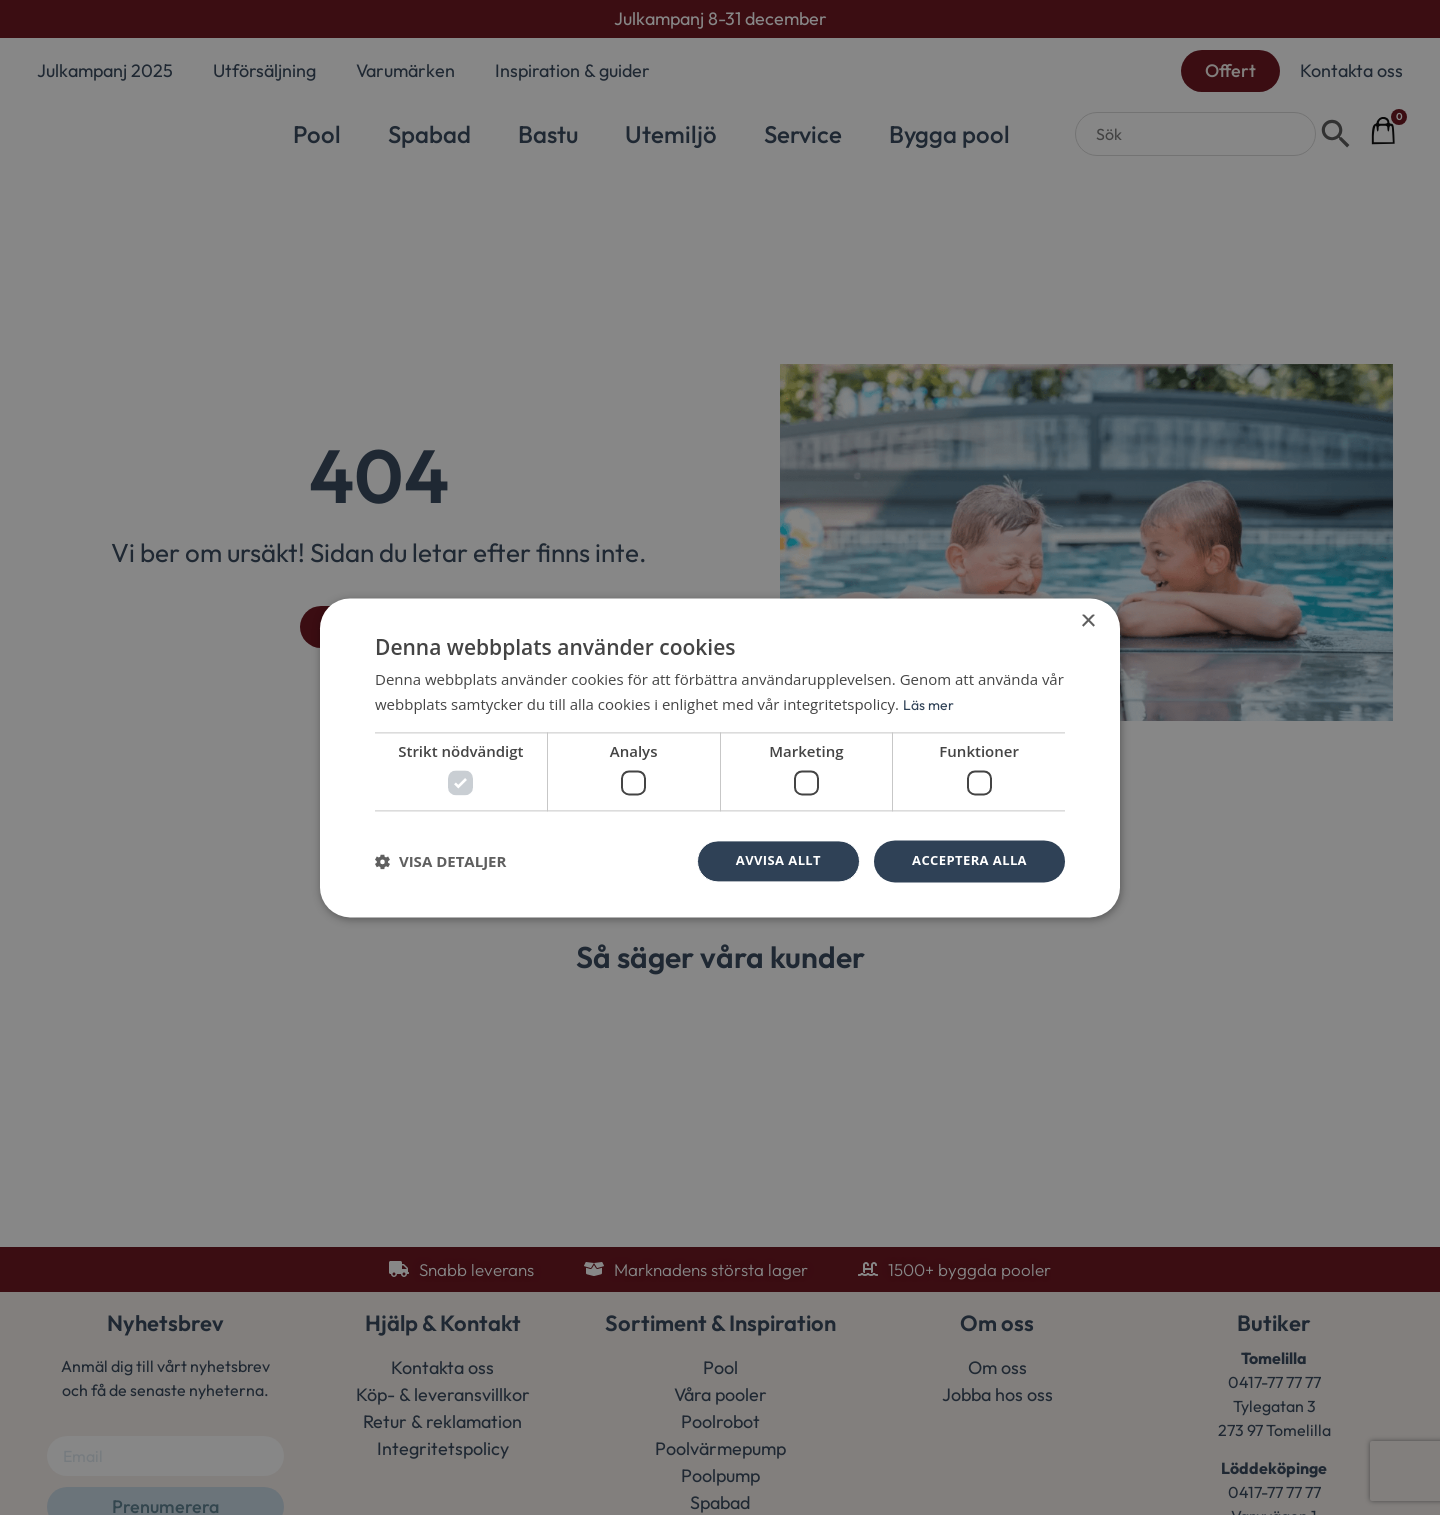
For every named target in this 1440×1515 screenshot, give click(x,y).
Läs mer (929, 702)
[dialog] (720, 757)
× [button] (1087, 619)
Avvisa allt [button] (766, 860)
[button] (440, 862)
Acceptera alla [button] (965, 860)
